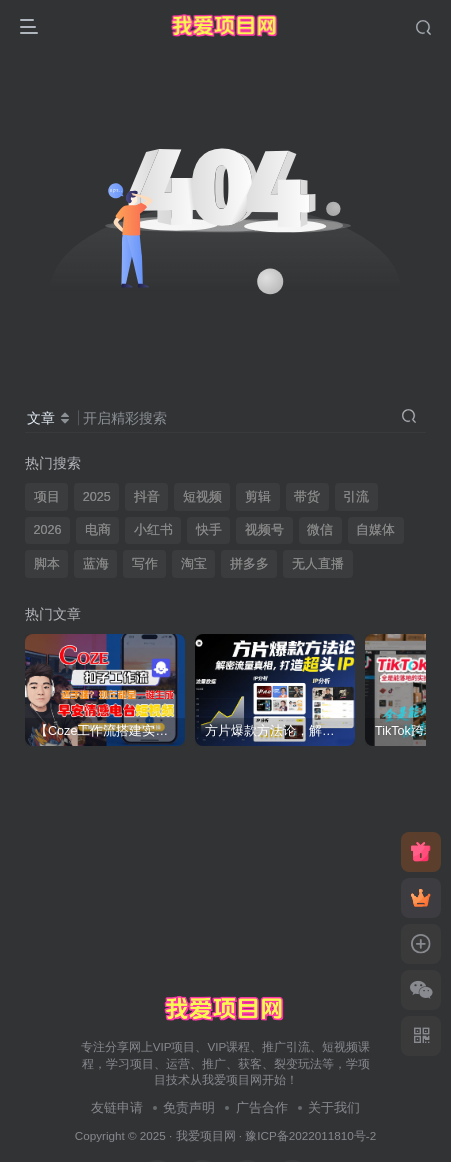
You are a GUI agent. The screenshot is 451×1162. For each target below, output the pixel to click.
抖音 (147, 497)
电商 (98, 530)
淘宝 (194, 564)
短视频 (202, 497)
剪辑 (258, 497)
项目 (47, 497)
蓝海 (96, 564)
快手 (209, 530)
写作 (145, 564)
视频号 (264, 530)
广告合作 (262, 1107)
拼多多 (249, 564)
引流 (356, 497)
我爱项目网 (206, 1135)
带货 (307, 497)
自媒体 (375, 530)
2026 (48, 530)
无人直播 (318, 564)
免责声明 (189, 1107)
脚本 (47, 564)
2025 (97, 497)
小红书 (153, 530)
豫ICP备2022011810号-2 (310, 1135)
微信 (320, 530)
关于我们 (334, 1107)
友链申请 (117, 1107)
